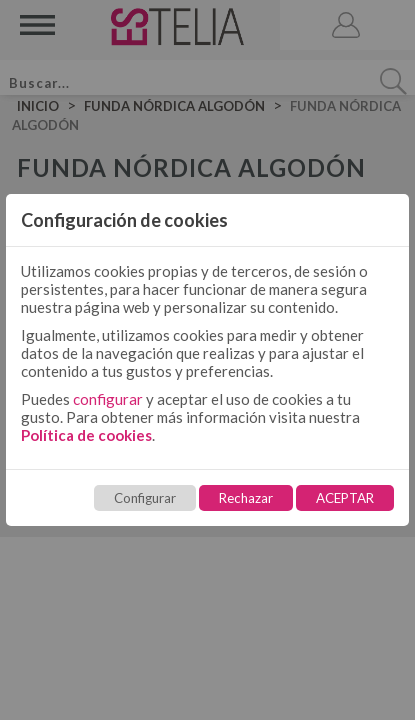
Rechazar (246, 498)
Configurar (145, 498)
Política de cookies (86, 435)
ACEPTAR (345, 498)
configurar (108, 399)
